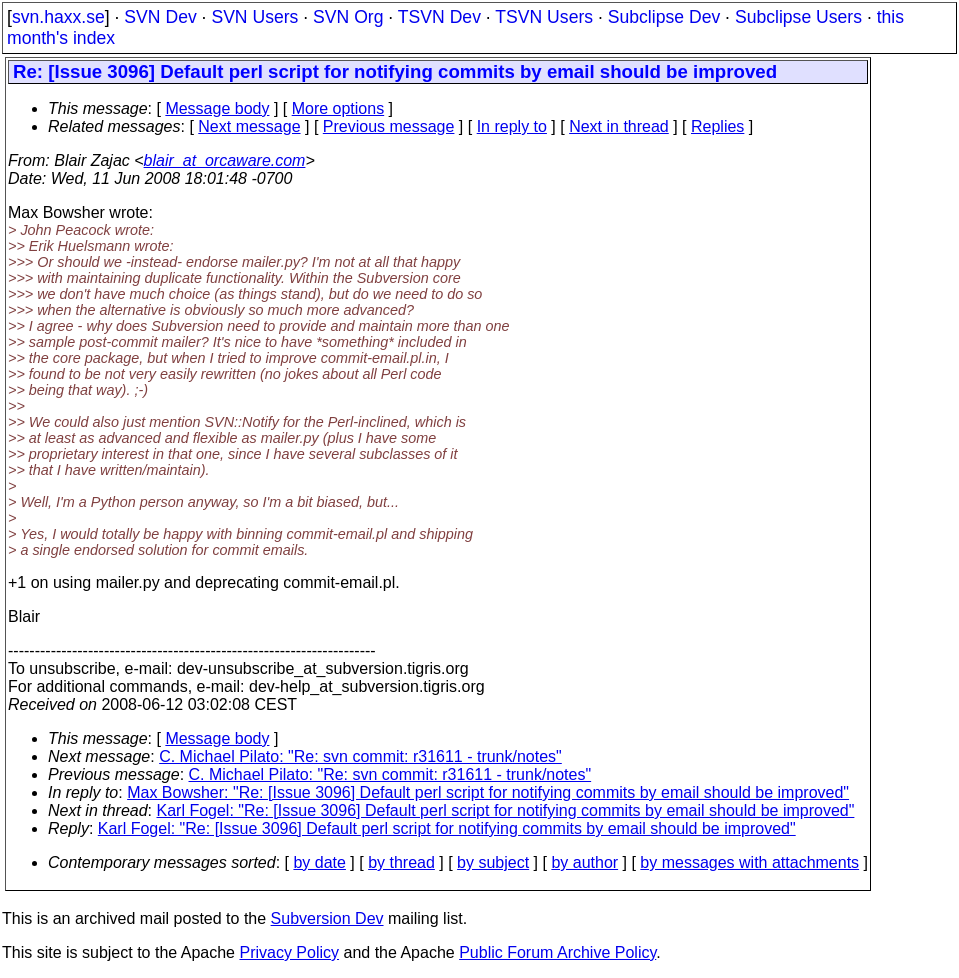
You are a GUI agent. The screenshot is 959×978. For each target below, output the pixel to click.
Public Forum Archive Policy (557, 952)
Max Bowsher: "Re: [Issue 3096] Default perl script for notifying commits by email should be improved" (488, 792)
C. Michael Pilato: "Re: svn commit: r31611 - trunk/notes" (360, 756)
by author (584, 862)
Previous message (389, 126)
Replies (717, 126)
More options (338, 108)
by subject (493, 862)
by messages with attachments (749, 862)
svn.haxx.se (58, 17)
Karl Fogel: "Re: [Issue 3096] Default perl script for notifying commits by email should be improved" (506, 810)
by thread (401, 862)
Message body (217, 108)
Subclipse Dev (664, 17)
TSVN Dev (439, 17)
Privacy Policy (289, 952)
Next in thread (619, 126)
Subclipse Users (798, 17)
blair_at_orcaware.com (225, 160)
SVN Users (254, 17)
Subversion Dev (327, 918)
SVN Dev (160, 17)
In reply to (512, 126)
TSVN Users (544, 17)
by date (319, 862)
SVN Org (348, 17)
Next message (249, 126)
